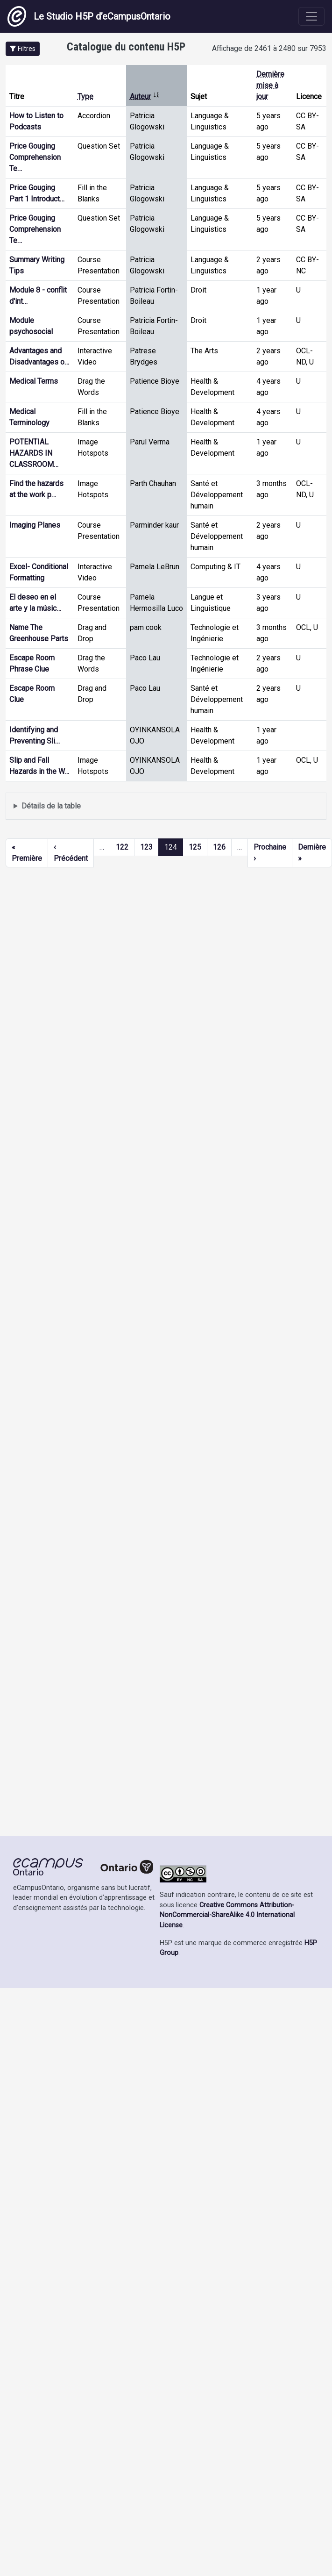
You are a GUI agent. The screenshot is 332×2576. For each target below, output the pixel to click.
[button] (23, 49)
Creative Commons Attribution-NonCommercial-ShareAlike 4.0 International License (227, 1915)
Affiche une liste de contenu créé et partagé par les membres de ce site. (166, 806)
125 (195, 847)
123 (146, 847)
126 (219, 847)
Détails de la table (51, 805)
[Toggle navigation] (311, 16)
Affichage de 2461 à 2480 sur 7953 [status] (269, 48)
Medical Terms (33, 381)
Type (85, 96)
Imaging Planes (34, 525)
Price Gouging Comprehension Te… (35, 157)
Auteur (145, 96)
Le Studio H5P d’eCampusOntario (88, 16)
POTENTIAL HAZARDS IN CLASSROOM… (33, 453)
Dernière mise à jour (270, 85)
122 (122, 847)
